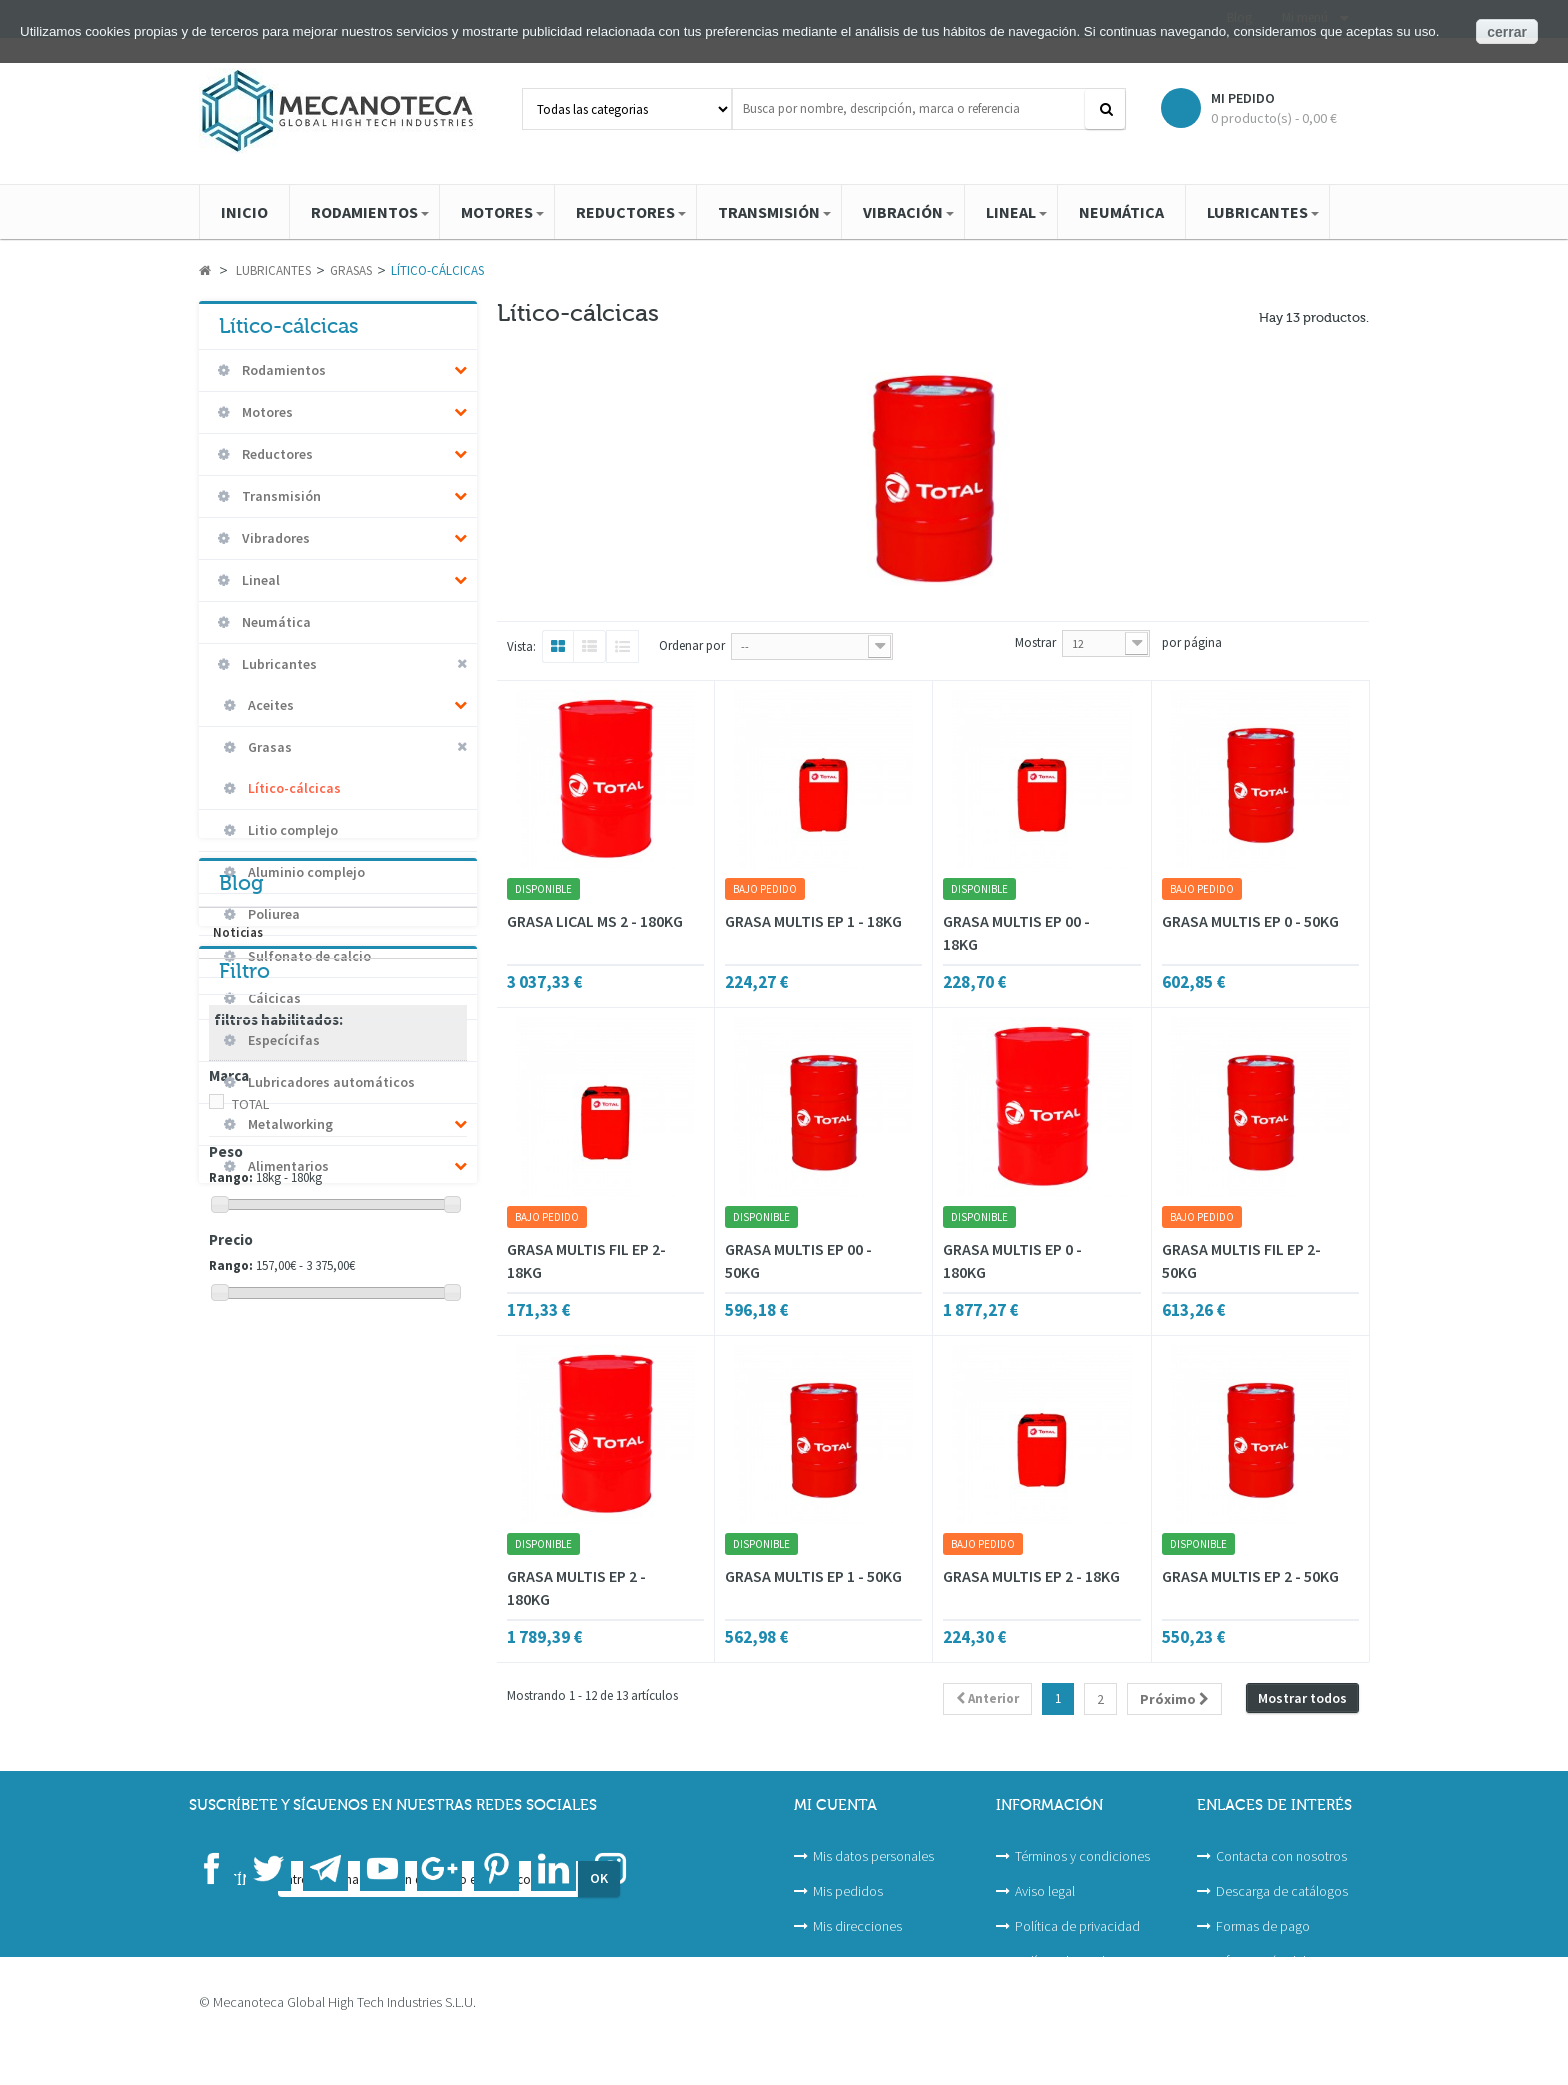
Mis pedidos (848, 1891)
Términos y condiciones (1082, 1856)
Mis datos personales (873, 1856)
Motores (266, 412)
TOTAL (250, 1486)
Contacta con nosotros (1281, 1856)
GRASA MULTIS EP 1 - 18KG (813, 921)
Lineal (259, 580)
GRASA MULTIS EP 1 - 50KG (813, 1576)
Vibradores (274, 538)
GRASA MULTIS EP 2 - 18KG (1031, 1576)
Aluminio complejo (305, 872)
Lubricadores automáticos (330, 1082)
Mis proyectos (853, 1961)
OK (599, 1932)
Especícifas (282, 1040)
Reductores (276, 454)
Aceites (269, 705)
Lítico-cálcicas (293, 788)
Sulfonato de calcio (308, 956)
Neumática (275, 622)
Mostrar (1035, 642)
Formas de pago (1263, 1926)
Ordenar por (692, 645)
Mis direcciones (857, 1926)
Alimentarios (287, 1166)
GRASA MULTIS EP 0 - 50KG (1250, 921)
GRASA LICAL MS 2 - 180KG (595, 921)
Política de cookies (1069, 1961)
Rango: (231, 1559)
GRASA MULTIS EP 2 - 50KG (1250, 1576)
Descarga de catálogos (1282, 1891)
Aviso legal (1045, 1891)
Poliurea (272, 914)
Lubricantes (278, 664)
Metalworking (289, 1124)
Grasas (268, 747)
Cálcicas (273, 998)
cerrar (1507, 32)
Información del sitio (1274, 1961)
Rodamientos (282, 370)
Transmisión (280, 496)
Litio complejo (291, 830)
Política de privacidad (1077, 1926)
